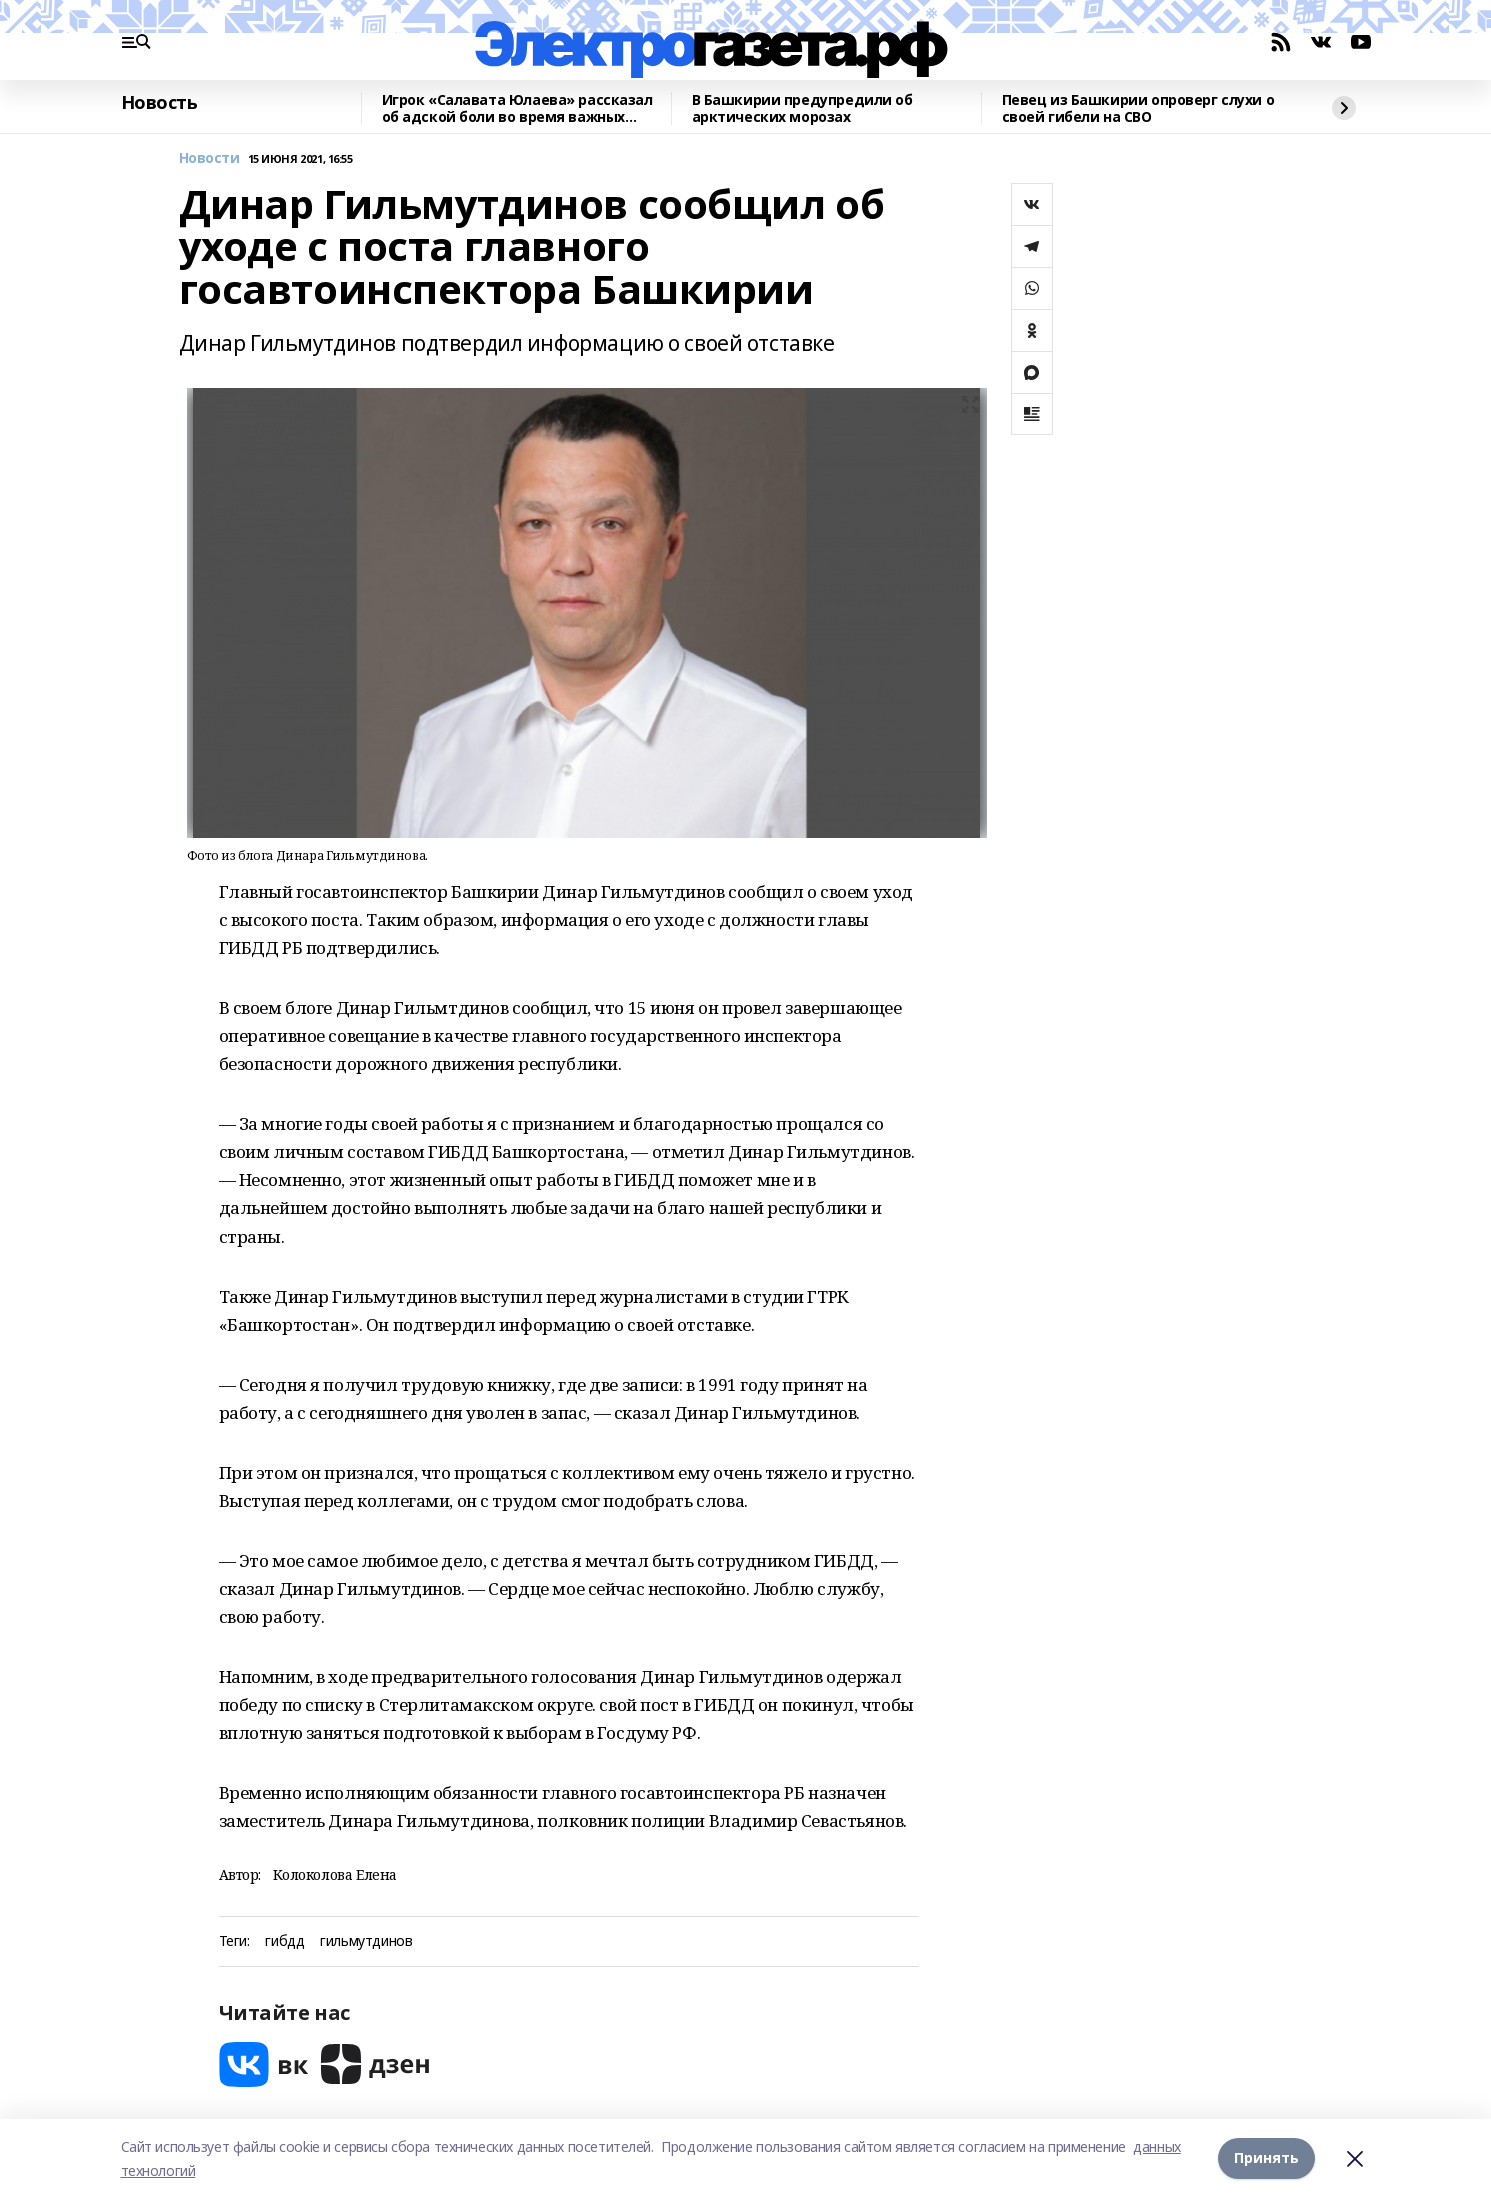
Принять (1266, 2158)
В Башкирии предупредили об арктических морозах (802, 108)
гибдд (284, 1941)
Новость (159, 103)
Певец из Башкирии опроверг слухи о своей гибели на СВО (1138, 108)
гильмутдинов (366, 1941)
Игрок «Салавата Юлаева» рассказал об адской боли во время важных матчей (517, 108)
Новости (209, 158)
